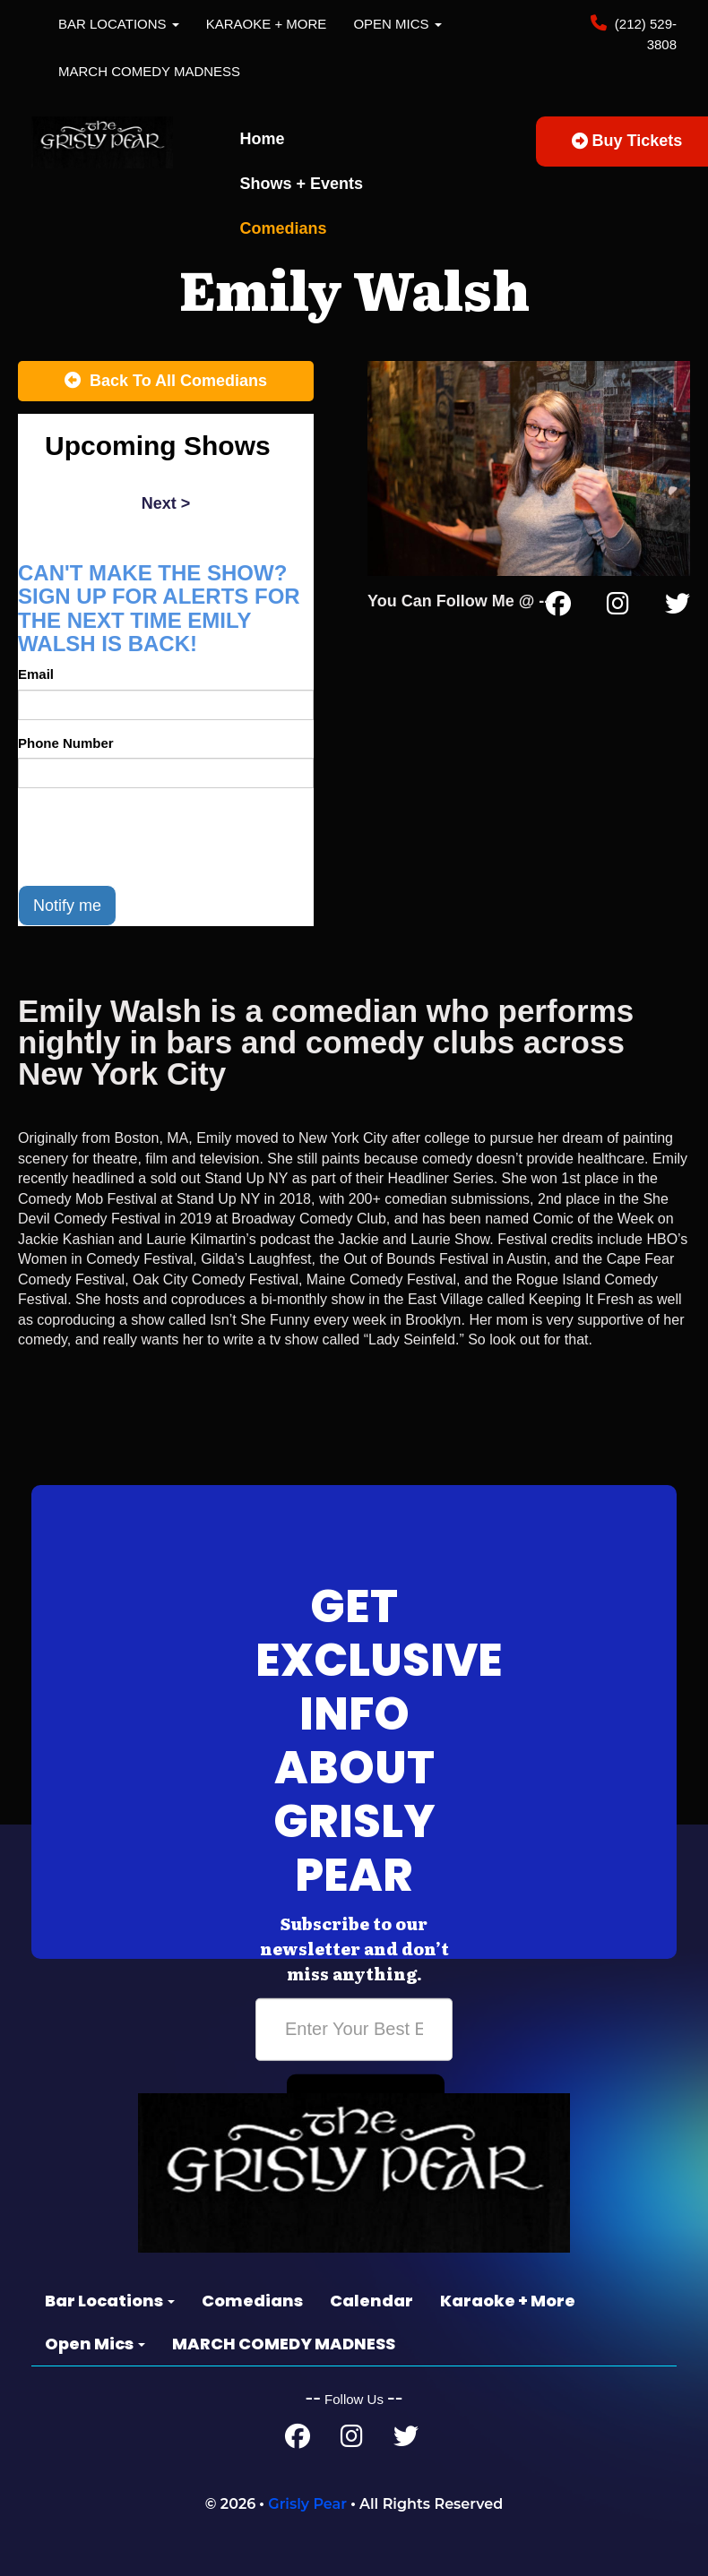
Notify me (67, 905)
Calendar (371, 2300)
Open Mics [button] (397, 23)
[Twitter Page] (677, 607)
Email (36, 674)
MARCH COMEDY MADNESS (149, 71)
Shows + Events (302, 184)
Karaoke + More (266, 23)
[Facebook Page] (558, 607)
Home (262, 139)
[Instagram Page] (618, 607)
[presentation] (154, 837)
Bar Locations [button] (118, 23)
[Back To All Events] (166, 381)
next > (166, 503)
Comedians (283, 228)
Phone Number (66, 743)
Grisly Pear (307, 2503)
